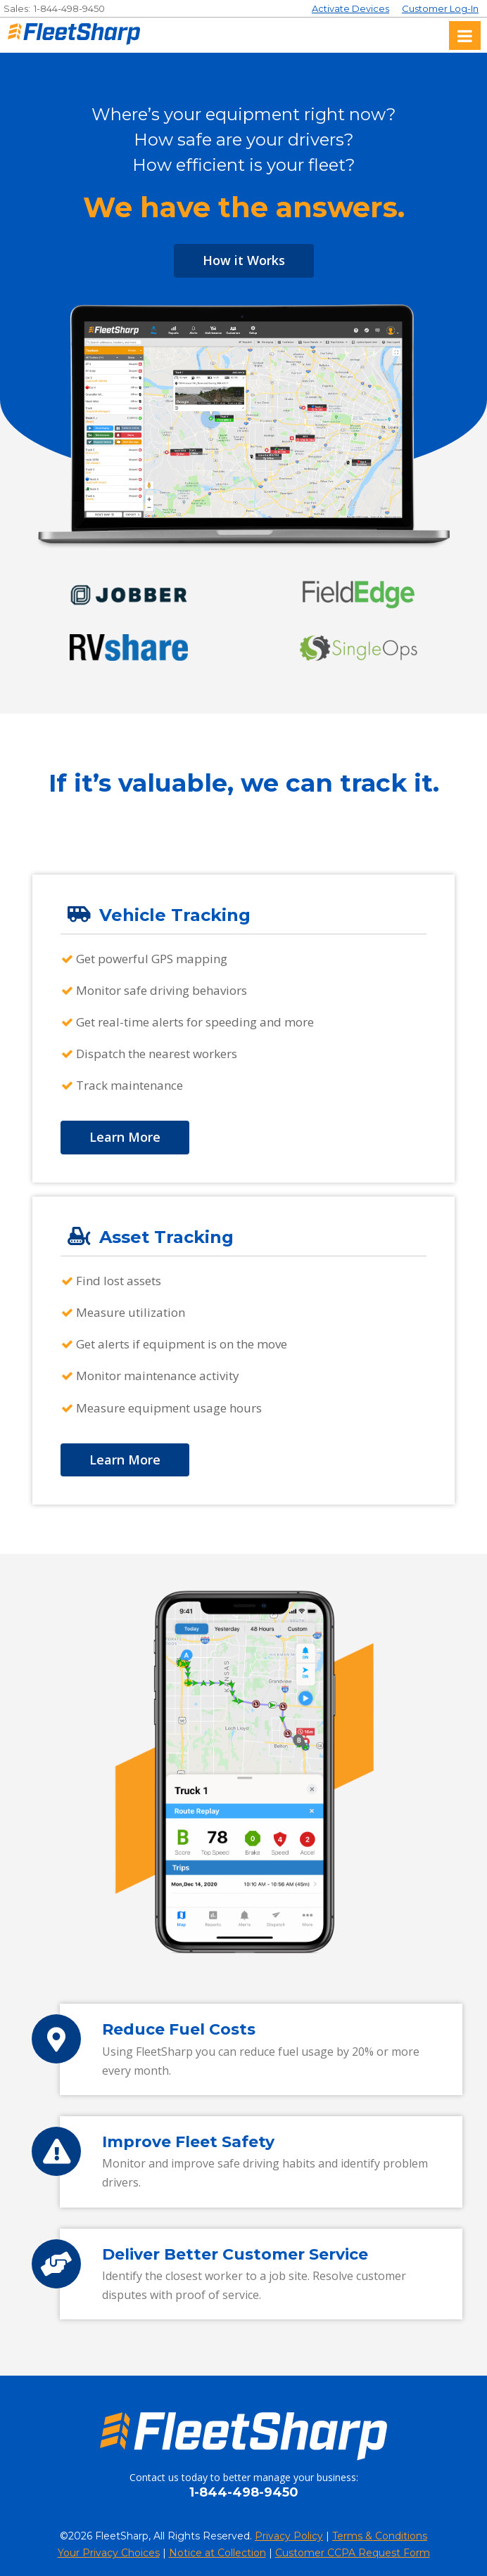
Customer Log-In (440, 8)
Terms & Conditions (379, 2536)
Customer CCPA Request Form (352, 2552)
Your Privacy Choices (109, 2552)
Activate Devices (350, 8)
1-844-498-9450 (69, 8)
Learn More (124, 1136)
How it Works (244, 260)
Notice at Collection (217, 2552)
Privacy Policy (289, 2536)
